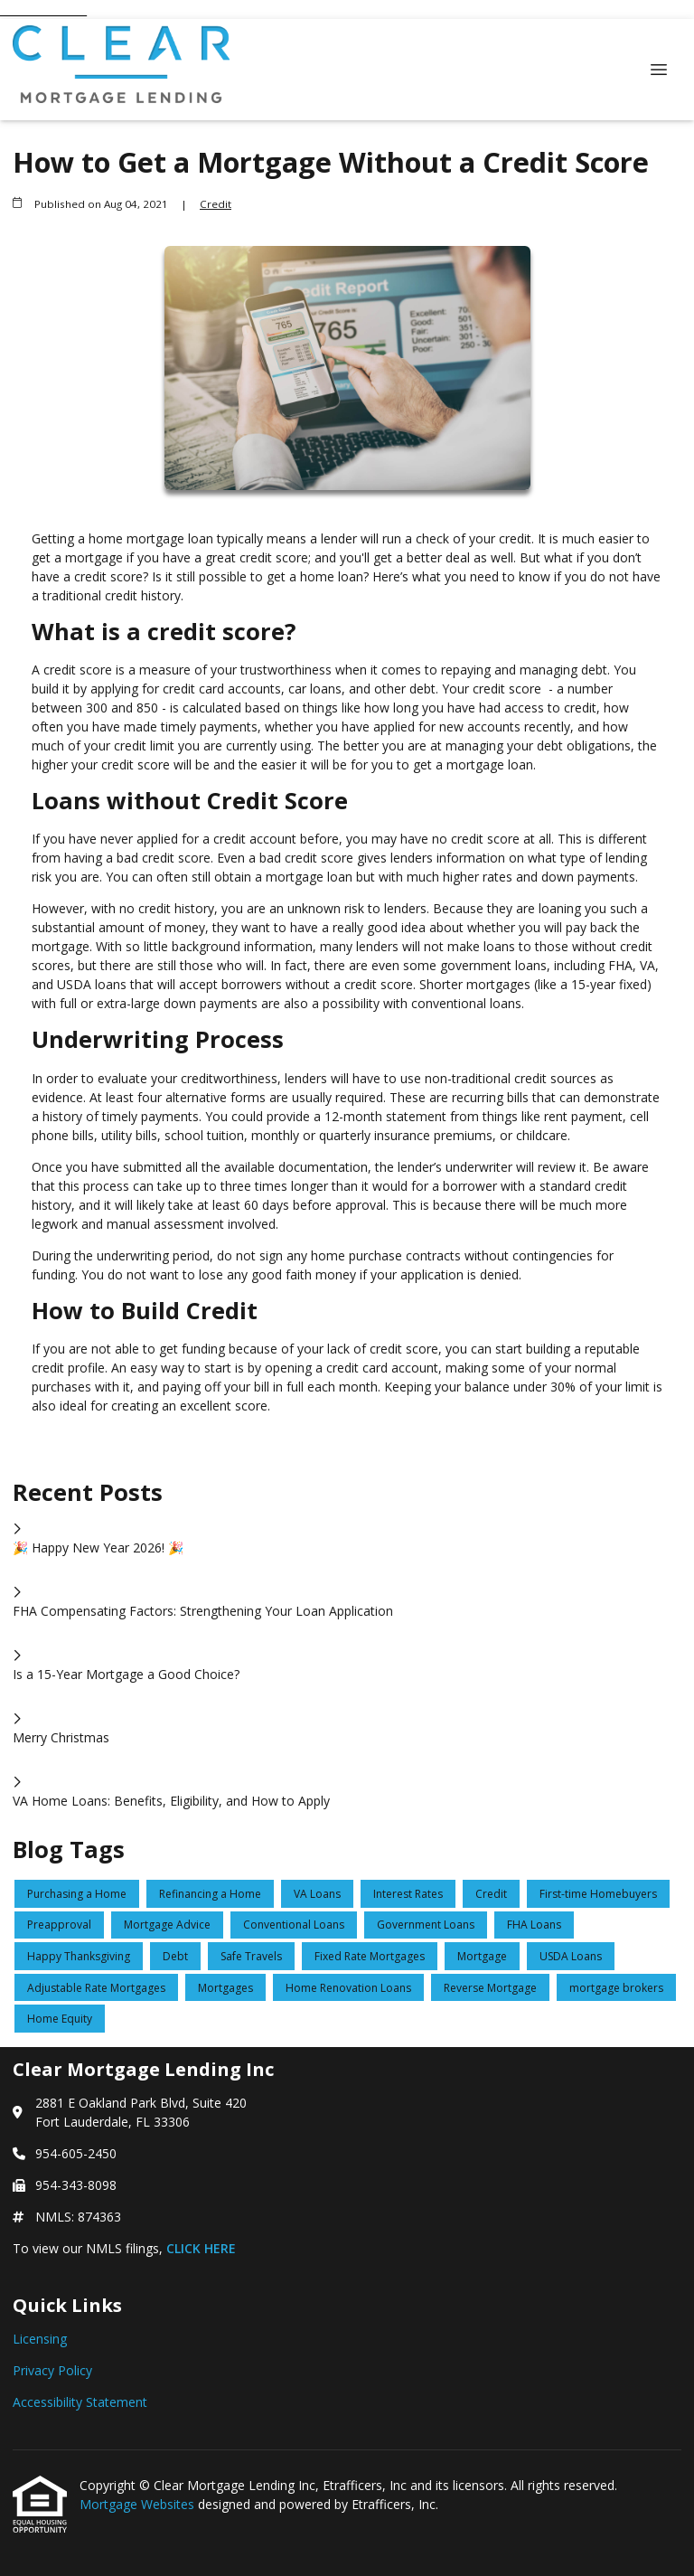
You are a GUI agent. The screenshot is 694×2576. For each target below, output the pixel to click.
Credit (215, 204)
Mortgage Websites (139, 2504)
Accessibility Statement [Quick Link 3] (80, 2402)
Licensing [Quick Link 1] (40, 2338)
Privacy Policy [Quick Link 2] (52, 2370)
